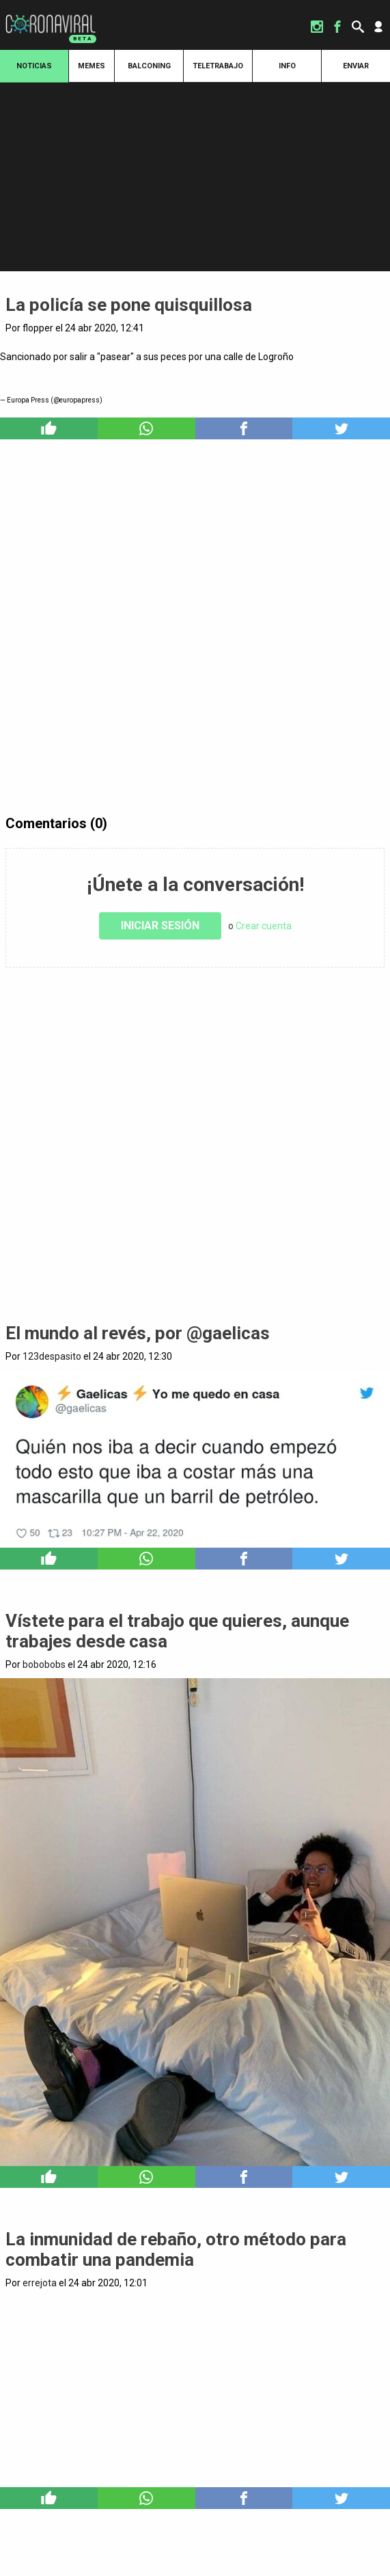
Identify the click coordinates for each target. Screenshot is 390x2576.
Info (287, 65)
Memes (91, 65)
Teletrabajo (218, 65)
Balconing (149, 65)
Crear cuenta (264, 925)
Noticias (34, 65)
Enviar (356, 65)
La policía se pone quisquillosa (128, 304)
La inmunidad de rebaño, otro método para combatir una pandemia (175, 2249)
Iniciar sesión (160, 925)
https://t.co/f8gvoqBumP (195, 386)
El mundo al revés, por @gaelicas (137, 1333)
